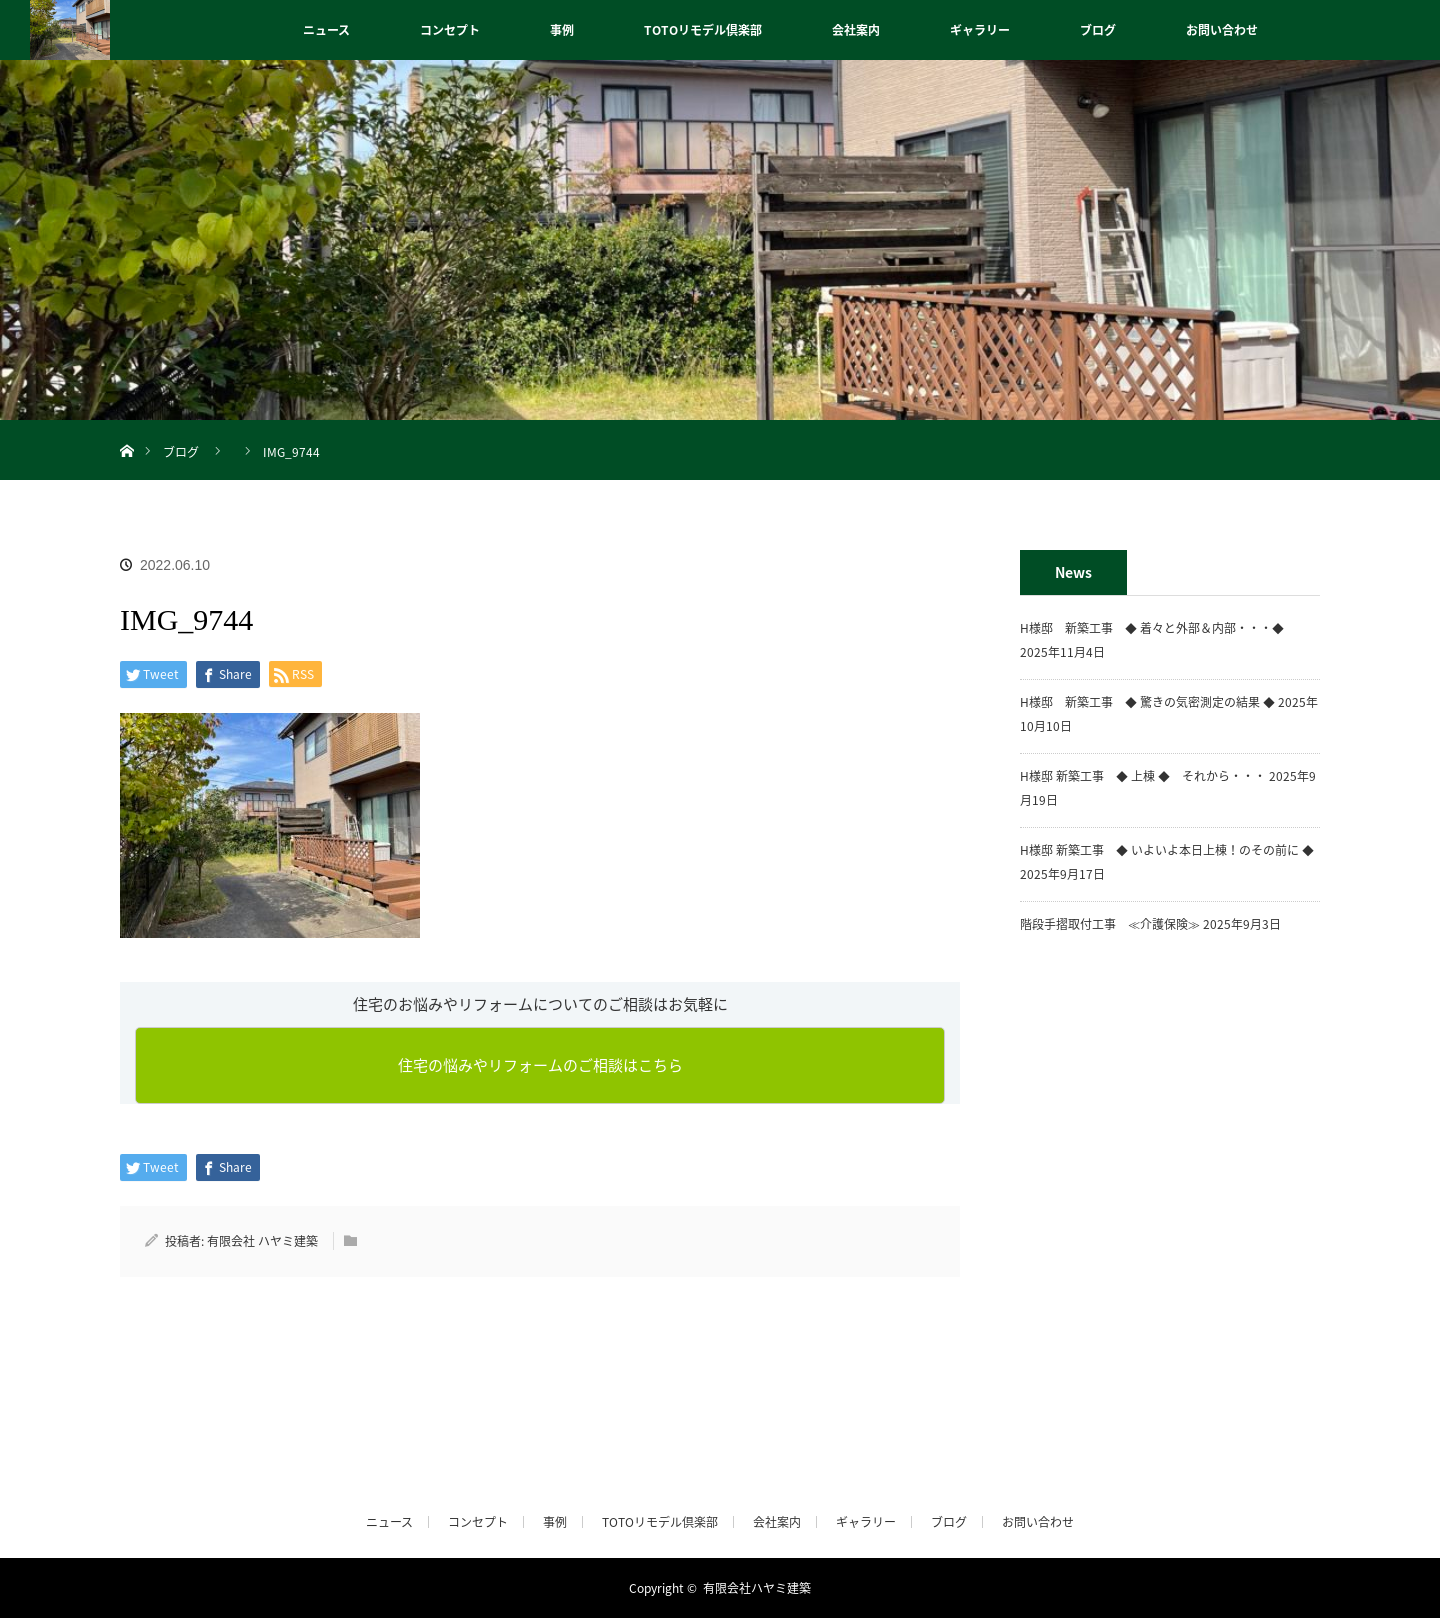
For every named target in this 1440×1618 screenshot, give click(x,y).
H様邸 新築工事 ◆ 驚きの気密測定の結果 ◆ (1147, 702)
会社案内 (856, 30)
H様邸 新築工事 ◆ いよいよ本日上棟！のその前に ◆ (1167, 850)
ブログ (1098, 30)
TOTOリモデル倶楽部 (703, 30)
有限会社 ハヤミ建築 (262, 1241)
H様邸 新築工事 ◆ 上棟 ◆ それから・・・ (1143, 776)
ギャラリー (980, 30)
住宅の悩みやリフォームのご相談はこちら (540, 1065)
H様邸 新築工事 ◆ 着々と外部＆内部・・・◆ (1158, 628)
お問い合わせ (1222, 30)
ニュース (326, 30)
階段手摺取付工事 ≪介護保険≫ (1110, 924)
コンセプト (450, 30)
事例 (562, 30)
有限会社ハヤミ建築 (757, 1588)
